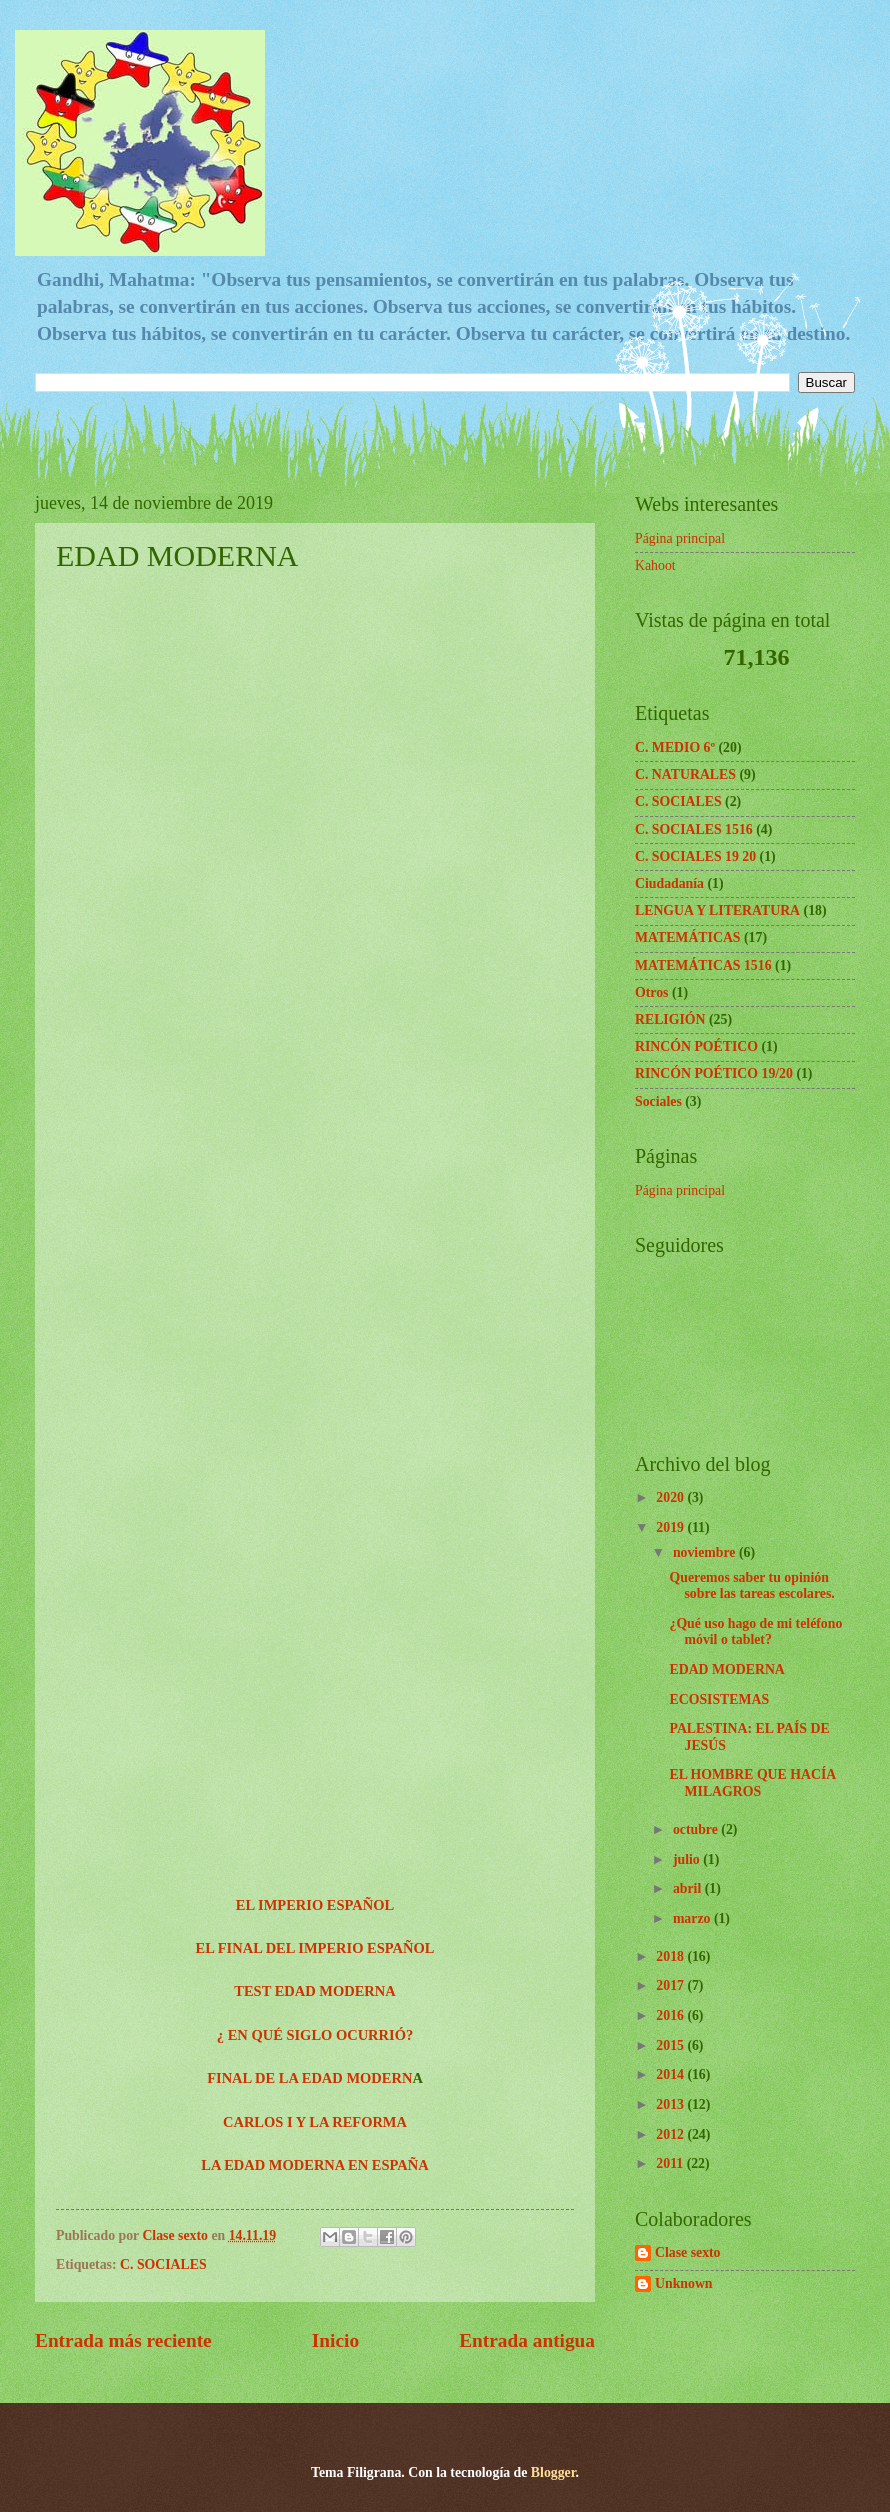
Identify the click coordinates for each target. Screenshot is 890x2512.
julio (688, 1859)
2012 (671, 2134)
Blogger (553, 2472)
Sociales (658, 1101)
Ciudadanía (669, 883)
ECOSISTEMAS (719, 1699)
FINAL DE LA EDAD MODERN (309, 2078)
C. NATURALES (685, 774)
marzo (693, 1918)
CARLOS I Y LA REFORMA (315, 2122)
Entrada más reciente (123, 2340)
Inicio (335, 2340)
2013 (671, 2104)
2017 (671, 1985)
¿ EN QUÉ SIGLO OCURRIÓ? (315, 2035)
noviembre (706, 1552)
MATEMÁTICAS (688, 937)
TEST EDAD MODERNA (315, 1991)
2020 (671, 1497)
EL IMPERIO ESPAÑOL (315, 1905)
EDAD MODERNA (726, 1669)
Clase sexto (688, 2252)
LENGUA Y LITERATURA (717, 910)
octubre (697, 1829)
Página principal (680, 538)
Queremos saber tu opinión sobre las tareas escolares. (751, 1586)
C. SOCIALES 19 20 (695, 856)
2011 (671, 2163)
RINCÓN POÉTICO (696, 1046)
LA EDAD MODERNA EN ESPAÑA (314, 2165)
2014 (671, 2074)
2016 (671, 2015)
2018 (671, 1956)
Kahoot (655, 565)
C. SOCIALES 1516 (694, 829)
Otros (651, 992)
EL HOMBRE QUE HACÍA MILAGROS (752, 1783)
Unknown (684, 2283)
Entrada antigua (527, 2340)
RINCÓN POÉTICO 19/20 (714, 1073)
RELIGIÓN (670, 1019)
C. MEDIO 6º (675, 747)
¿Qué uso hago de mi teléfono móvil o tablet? (755, 1632)
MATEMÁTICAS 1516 (703, 965)
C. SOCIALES (163, 2264)
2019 (671, 1527)
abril (689, 1888)
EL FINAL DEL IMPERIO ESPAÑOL (315, 1948)
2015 (671, 2045)
